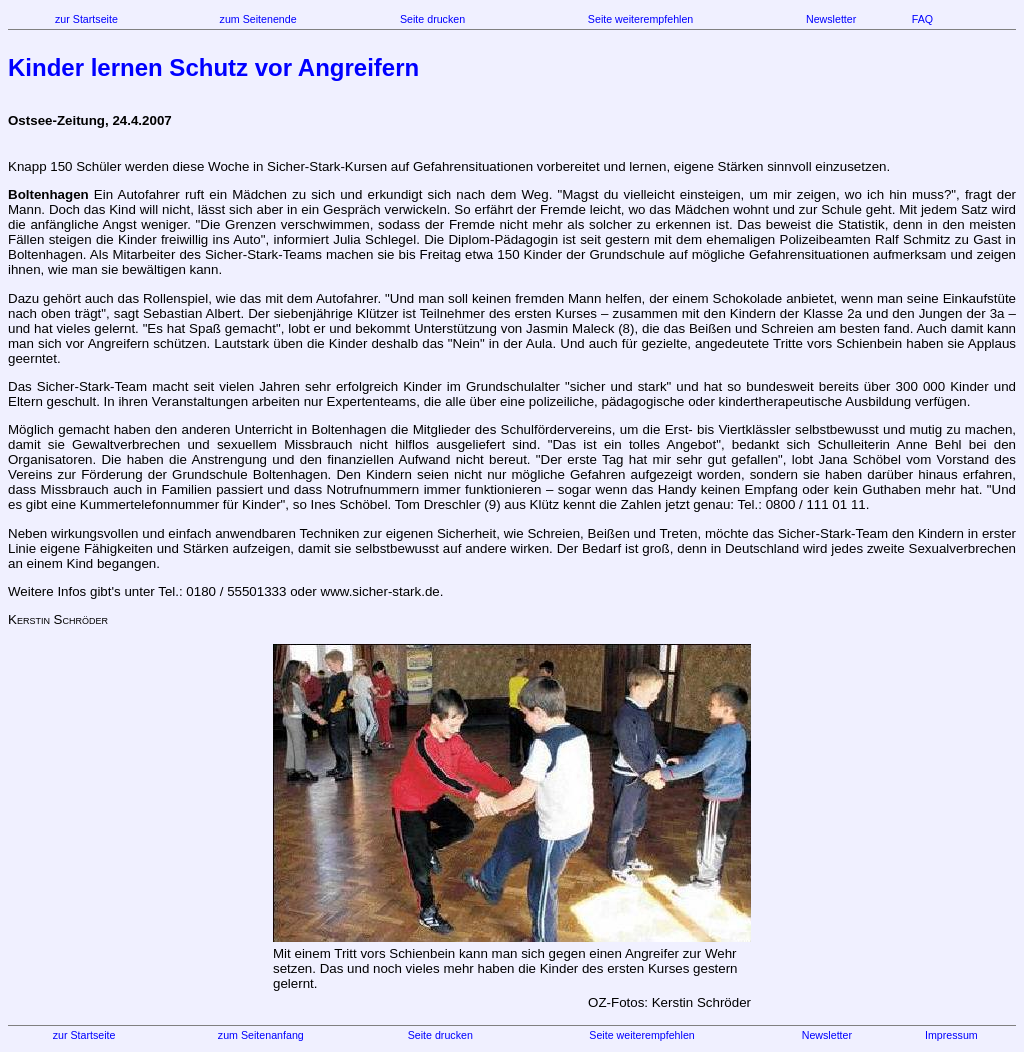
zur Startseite (86, 19)
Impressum (951, 1035)
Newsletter (831, 19)
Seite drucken (432, 19)
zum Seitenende (258, 19)
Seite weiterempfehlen (640, 19)
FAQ (922, 19)
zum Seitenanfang (261, 1035)
